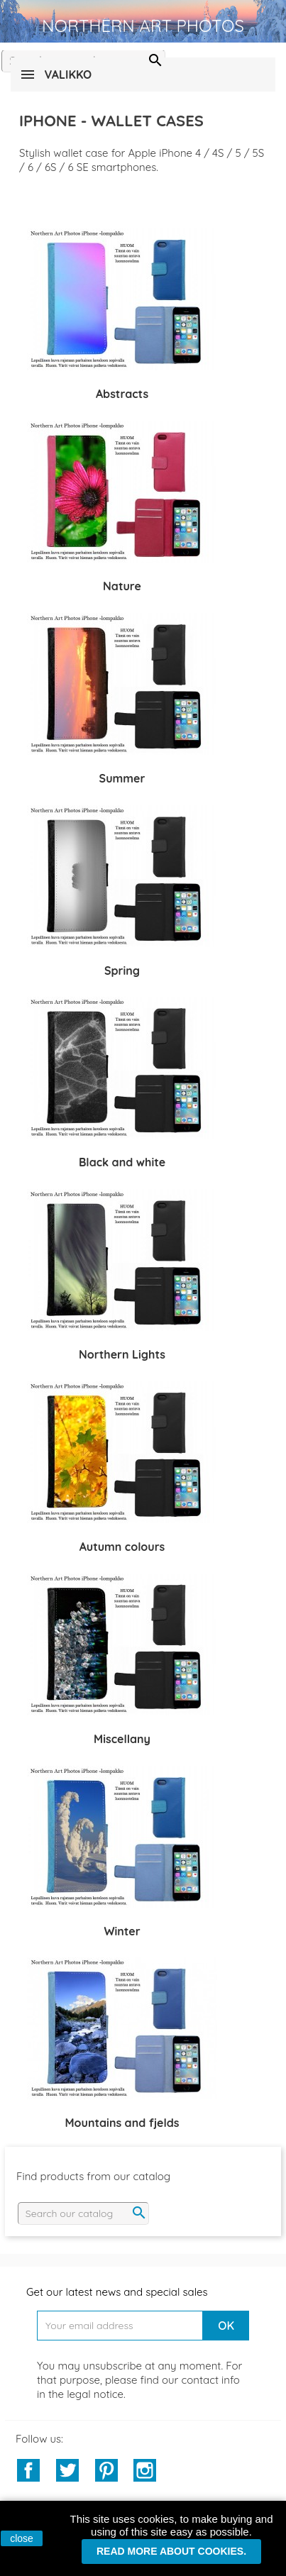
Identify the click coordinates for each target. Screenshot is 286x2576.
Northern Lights (122, 1354)
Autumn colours (122, 1546)
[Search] (83, 2213)
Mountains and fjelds (122, 2123)
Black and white (122, 1162)
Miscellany (122, 1739)
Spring (122, 970)
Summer (122, 778)
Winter (122, 1931)
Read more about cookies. (171, 2551)
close (21, 2538)
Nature (122, 586)
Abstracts (122, 394)
